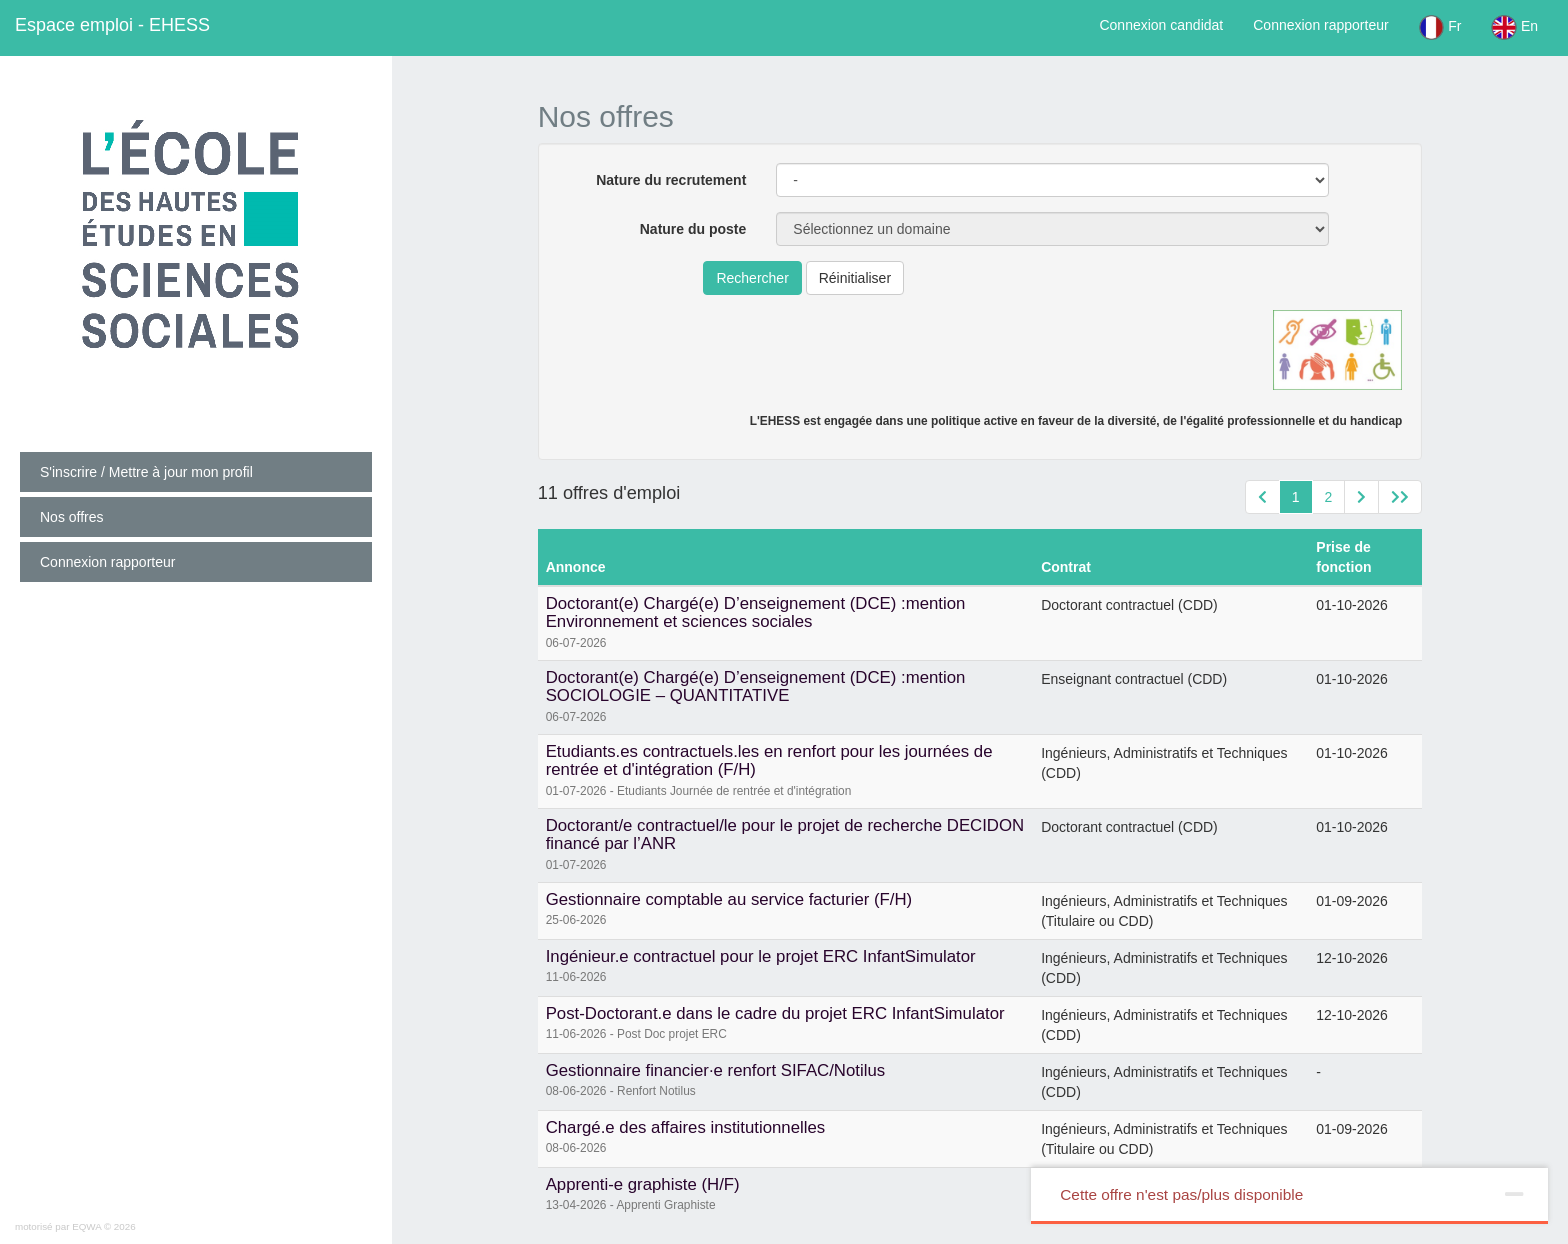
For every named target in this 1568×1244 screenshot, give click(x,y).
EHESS (112, 25)
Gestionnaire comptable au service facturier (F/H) (729, 899)
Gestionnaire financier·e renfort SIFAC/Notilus (716, 1070)
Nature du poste (693, 229)
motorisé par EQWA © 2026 (75, 1226)
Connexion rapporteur (1320, 25)
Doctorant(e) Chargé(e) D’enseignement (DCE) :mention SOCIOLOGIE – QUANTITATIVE (756, 686)
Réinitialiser (855, 278)
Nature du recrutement (671, 180)
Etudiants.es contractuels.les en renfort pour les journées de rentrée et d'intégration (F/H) (769, 760)
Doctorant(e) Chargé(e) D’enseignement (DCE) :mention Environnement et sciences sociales (756, 612)
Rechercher (752, 278)
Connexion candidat (1161, 25)
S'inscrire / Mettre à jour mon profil (146, 472)
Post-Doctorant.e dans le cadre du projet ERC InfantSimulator (775, 1013)
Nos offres (72, 517)
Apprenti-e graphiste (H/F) (643, 1184)
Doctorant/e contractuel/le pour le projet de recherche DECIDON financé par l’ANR (785, 834)
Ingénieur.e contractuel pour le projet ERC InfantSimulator (761, 956)
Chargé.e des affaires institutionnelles (686, 1127)
